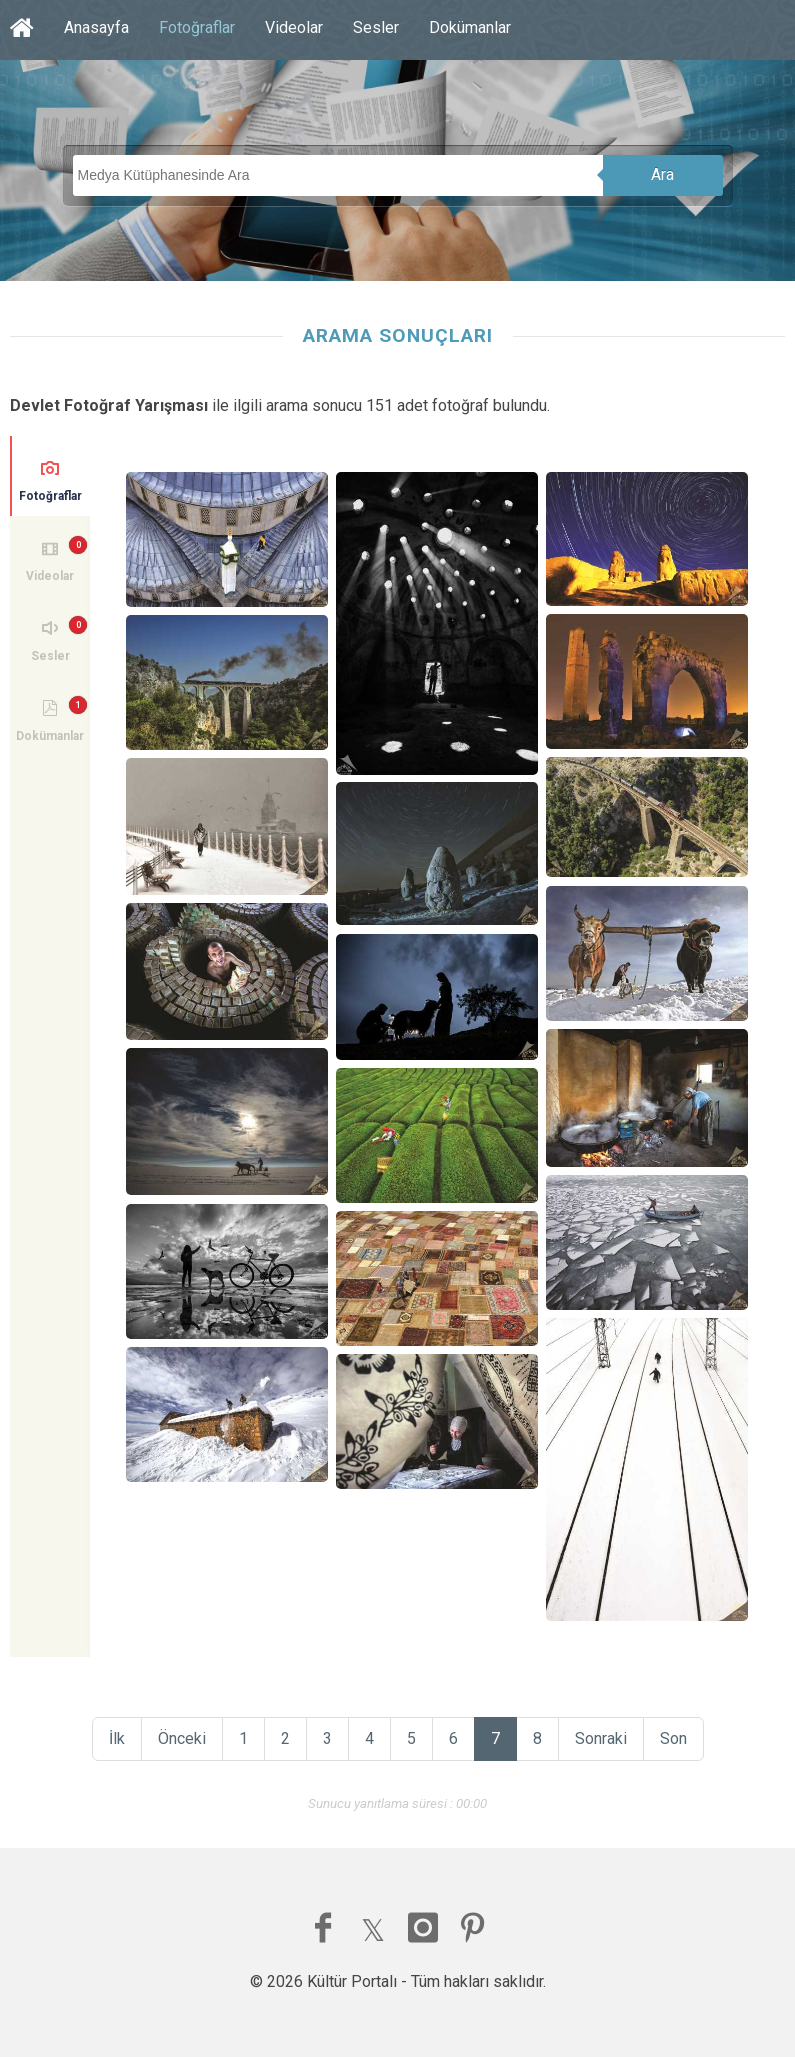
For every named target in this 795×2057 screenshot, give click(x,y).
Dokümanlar (470, 27)
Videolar (294, 27)
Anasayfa (96, 27)
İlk (117, 1738)
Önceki (182, 1738)
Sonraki (601, 1738)
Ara (662, 174)
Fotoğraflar (197, 27)
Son (673, 1738)
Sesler (376, 27)
